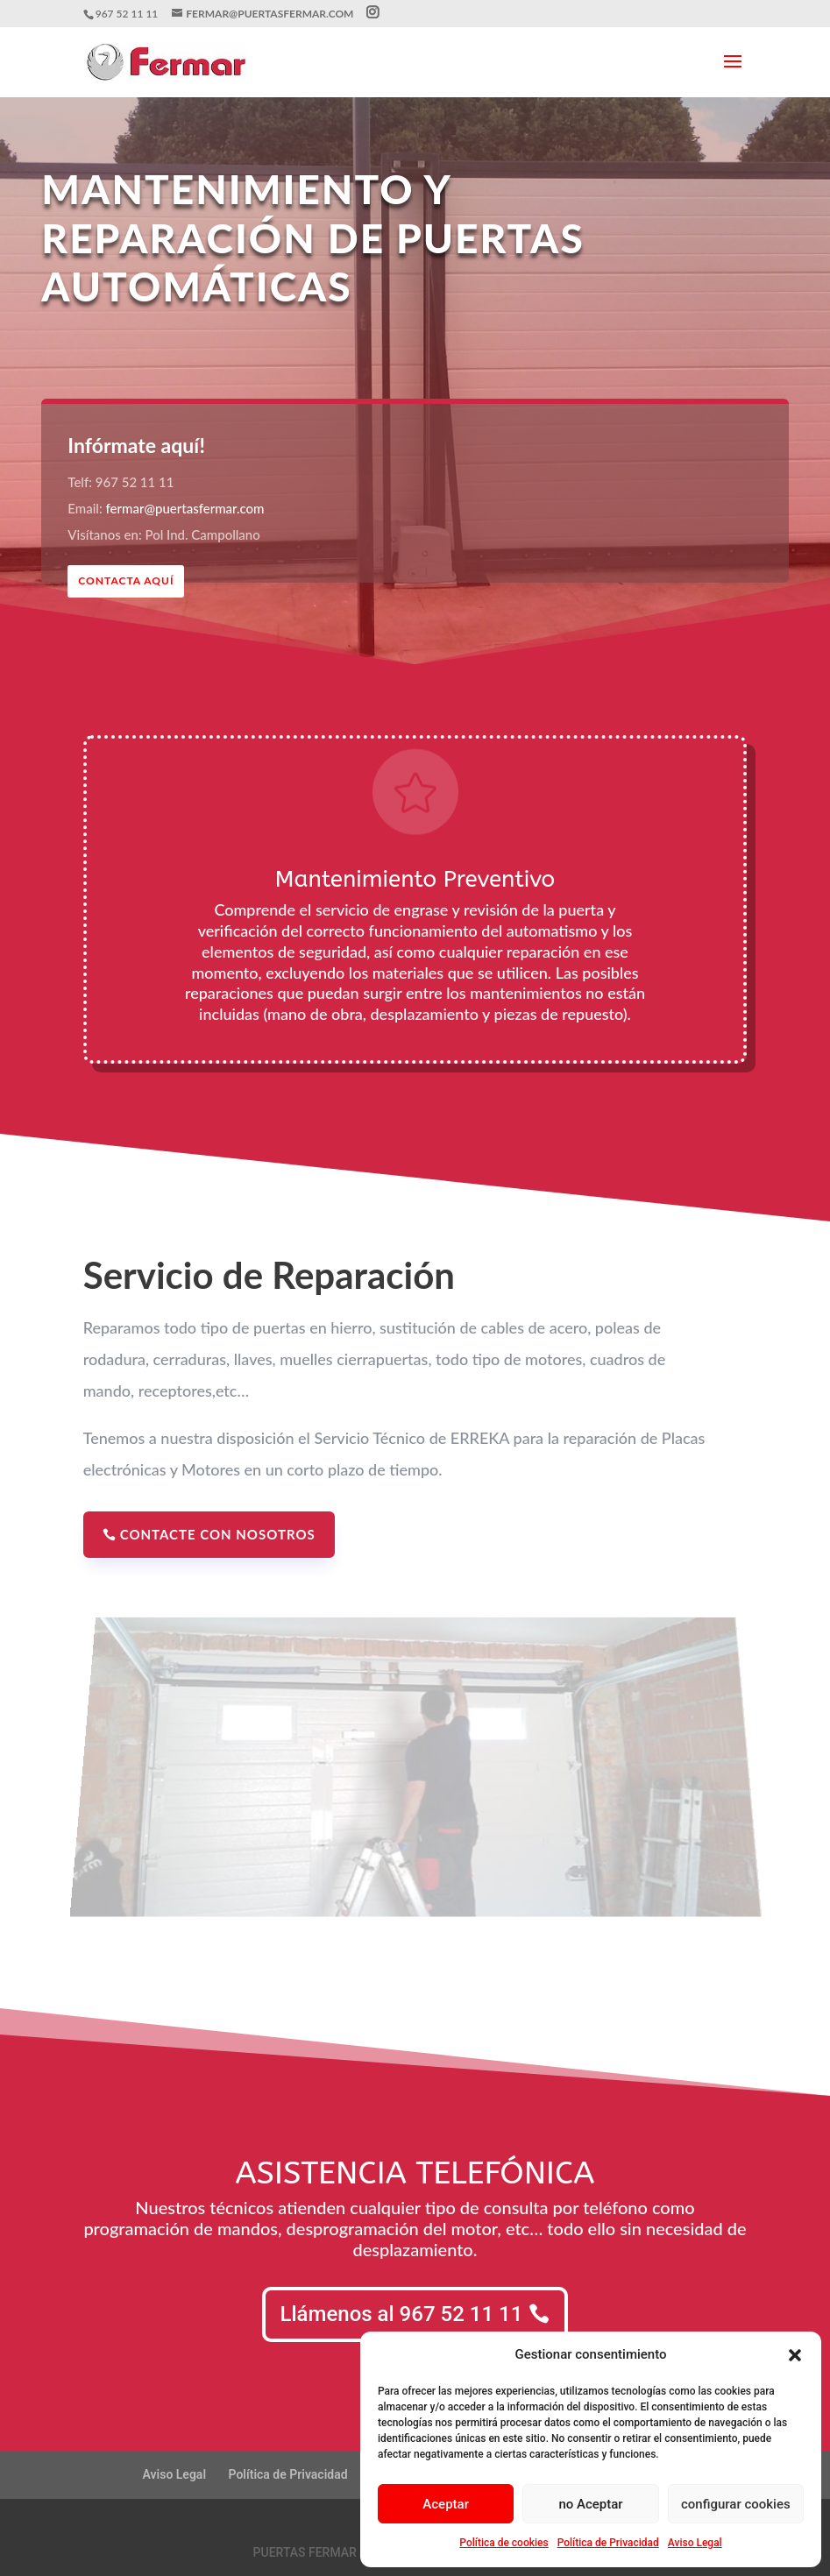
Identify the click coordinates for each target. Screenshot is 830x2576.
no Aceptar (590, 2504)
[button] (795, 2355)
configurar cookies (736, 2504)
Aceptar (445, 2504)
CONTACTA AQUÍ (126, 580)
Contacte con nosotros (218, 1534)
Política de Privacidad (608, 2543)
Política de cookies (503, 2543)
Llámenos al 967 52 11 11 (401, 2314)
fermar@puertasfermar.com (185, 508)
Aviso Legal (695, 2543)
